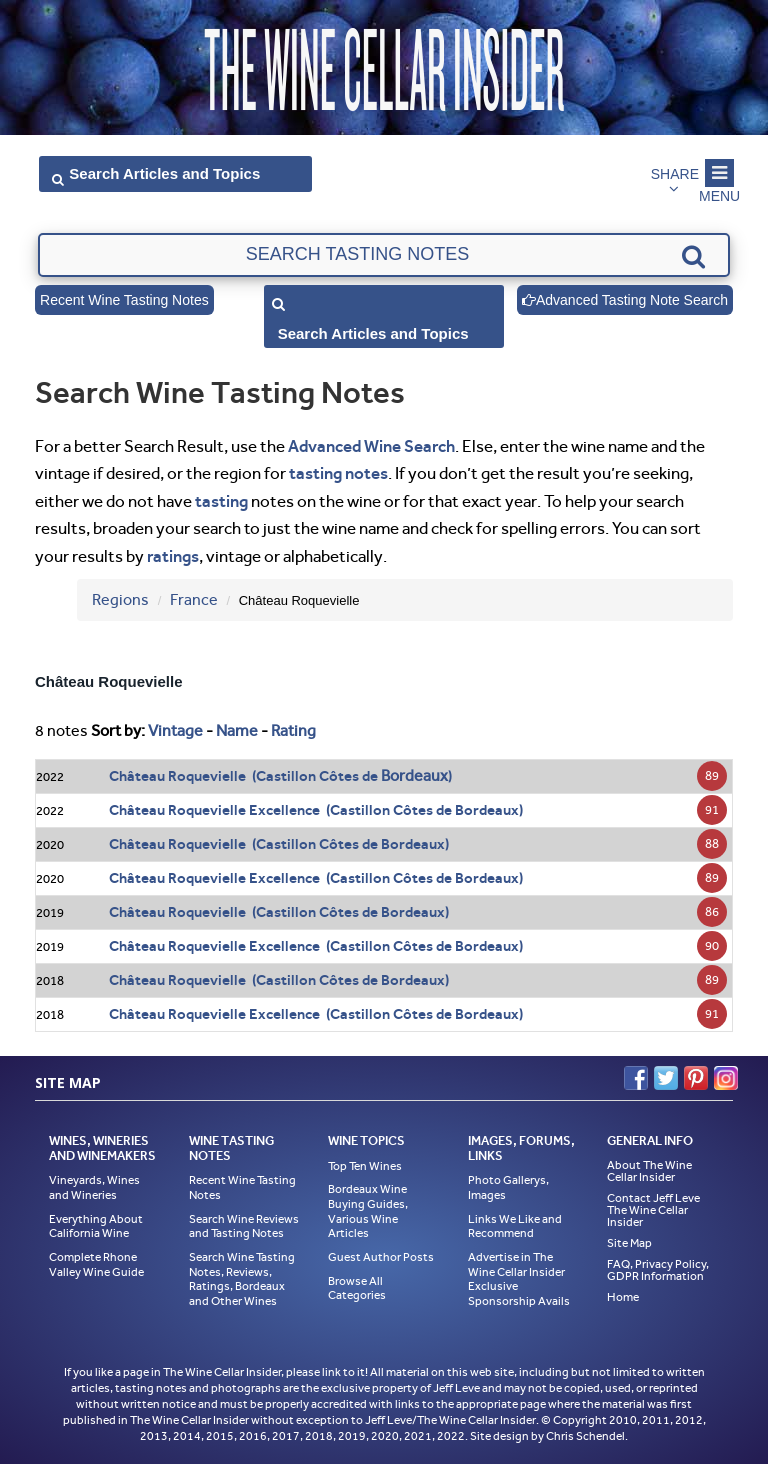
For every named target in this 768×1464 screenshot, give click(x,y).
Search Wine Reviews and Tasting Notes (244, 1226)
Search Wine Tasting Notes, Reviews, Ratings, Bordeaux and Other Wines (242, 1279)
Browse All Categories (357, 1288)
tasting (221, 501)
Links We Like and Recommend (515, 1226)
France (194, 599)
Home (623, 1297)
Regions (120, 599)
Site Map (629, 1243)
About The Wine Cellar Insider (649, 1171)
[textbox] (383, 255)
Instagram (726, 1078)
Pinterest (696, 1078)
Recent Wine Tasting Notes (124, 300)
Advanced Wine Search (371, 446)
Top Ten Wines (365, 1166)
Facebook (636, 1078)
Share (675, 174)
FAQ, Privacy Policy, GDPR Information (658, 1270)
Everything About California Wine (96, 1226)
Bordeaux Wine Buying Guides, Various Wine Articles (368, 1211)
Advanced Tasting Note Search (625, 300)
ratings (173, 556)
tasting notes (338, 473)
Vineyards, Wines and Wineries (94, 1187)
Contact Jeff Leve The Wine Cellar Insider (653, 1210)
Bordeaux (414, 775)
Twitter (666, 1078)
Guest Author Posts (381, 1257)
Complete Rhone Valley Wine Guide (96, 1264)
